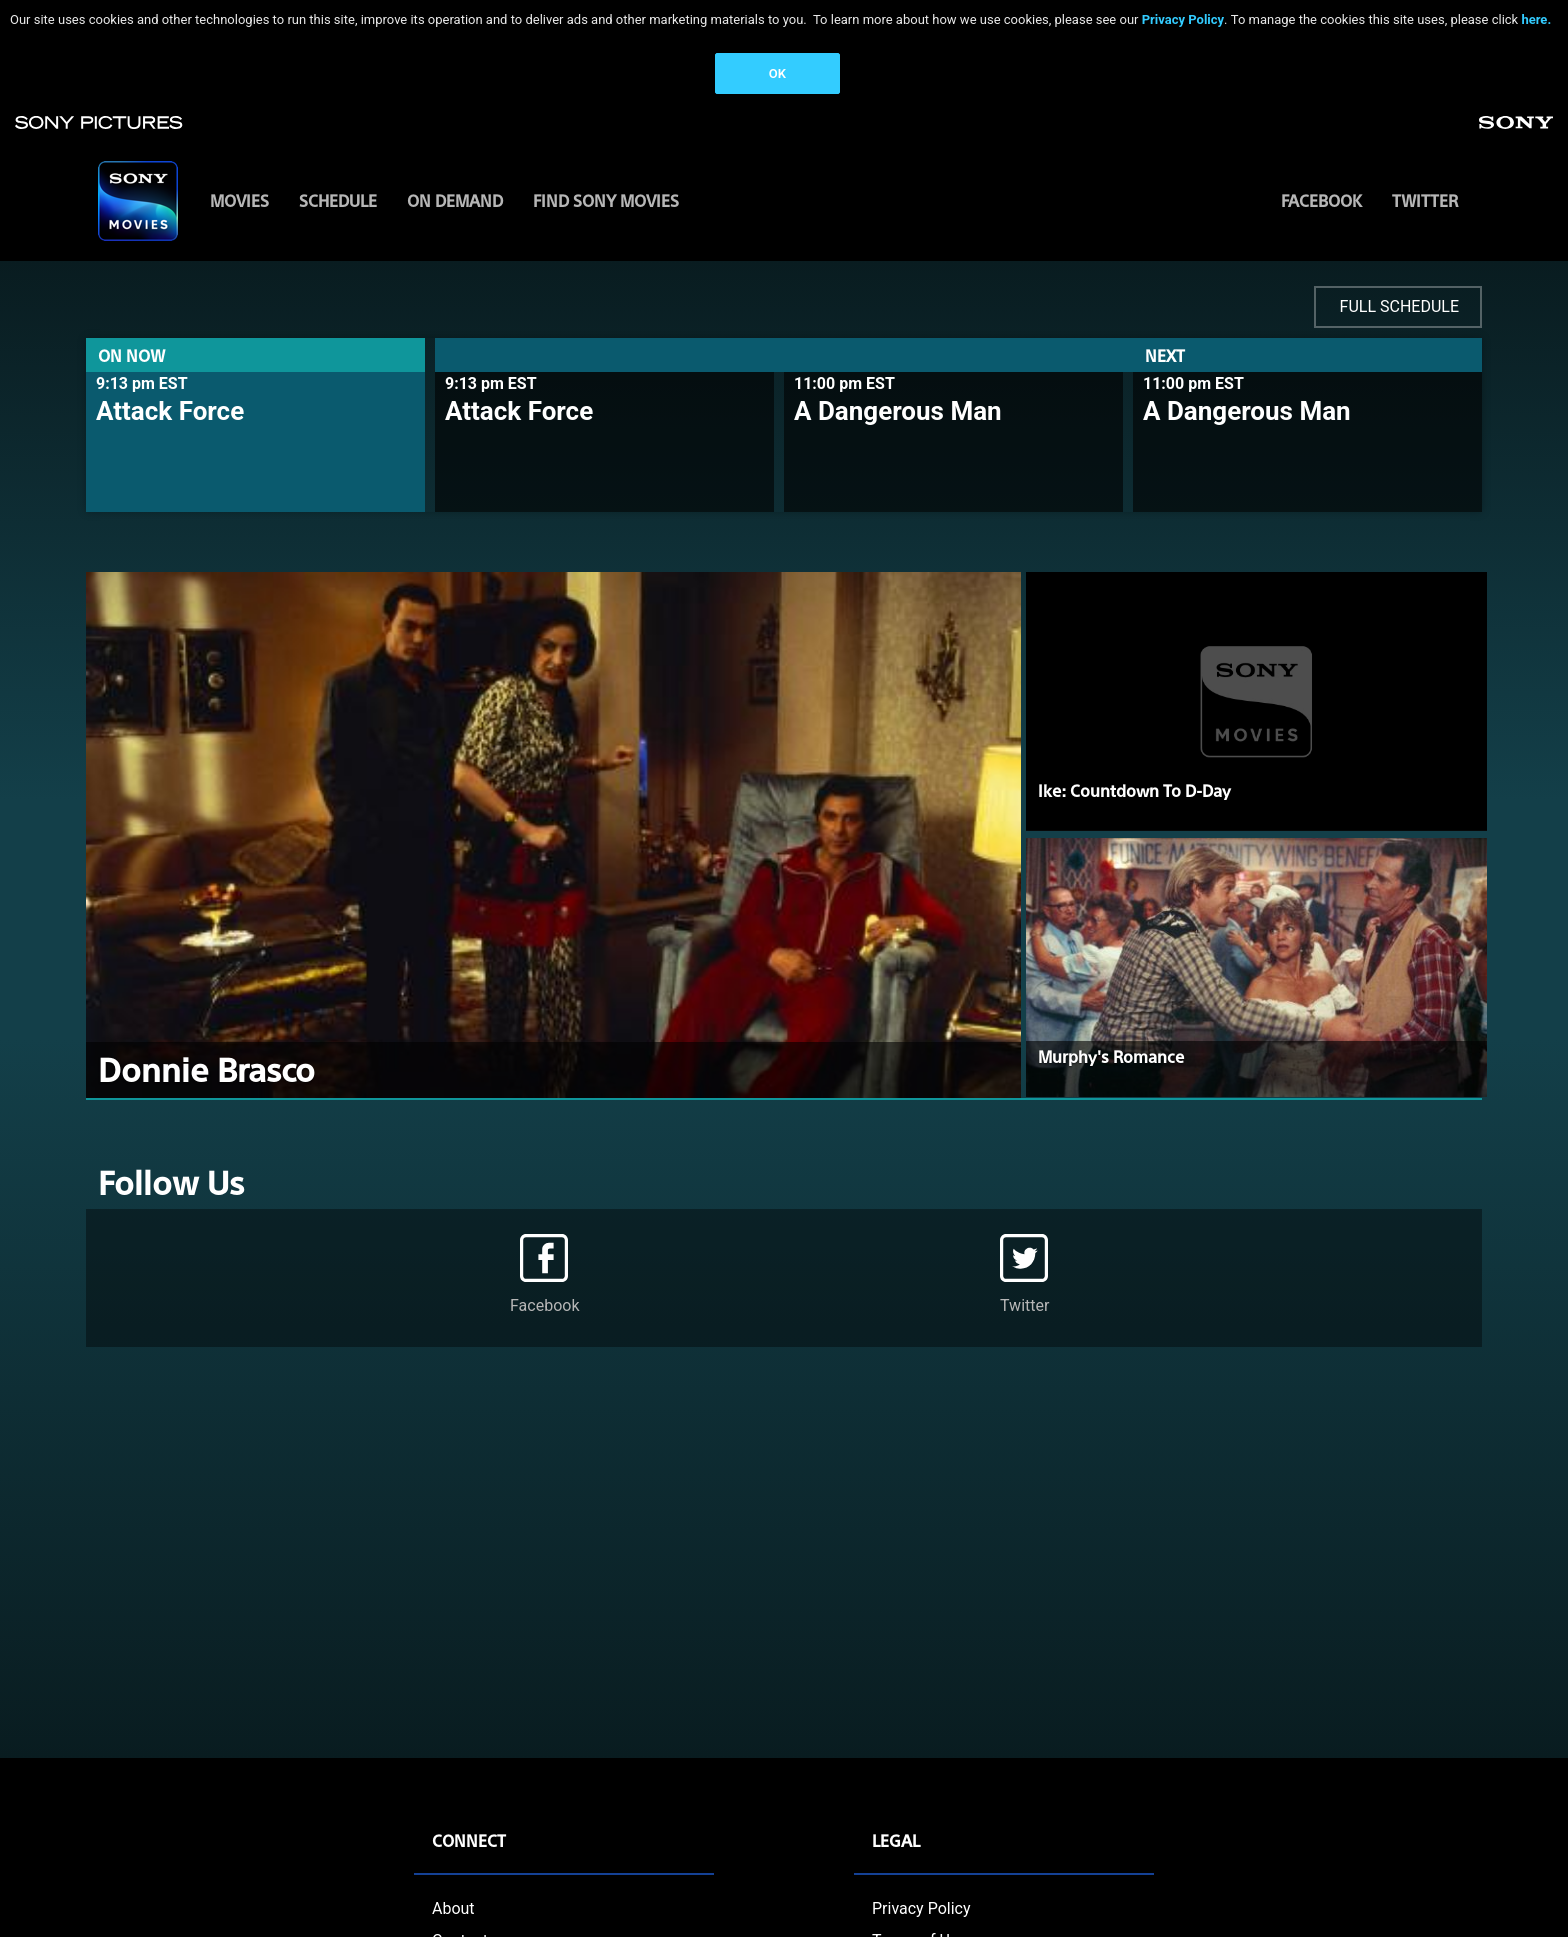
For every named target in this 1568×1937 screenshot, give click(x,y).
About (453, 1908)
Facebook (1321, 200)
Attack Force (170, 411)
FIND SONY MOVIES (606, 200)
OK (777, 73)
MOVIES (239, 200)
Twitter (1425, 200)
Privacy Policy (1183, 19)
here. (1536, 19)
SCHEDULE (338, 200)
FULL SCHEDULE (1399, 306)
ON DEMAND (455, 200)
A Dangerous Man (898, 411)
